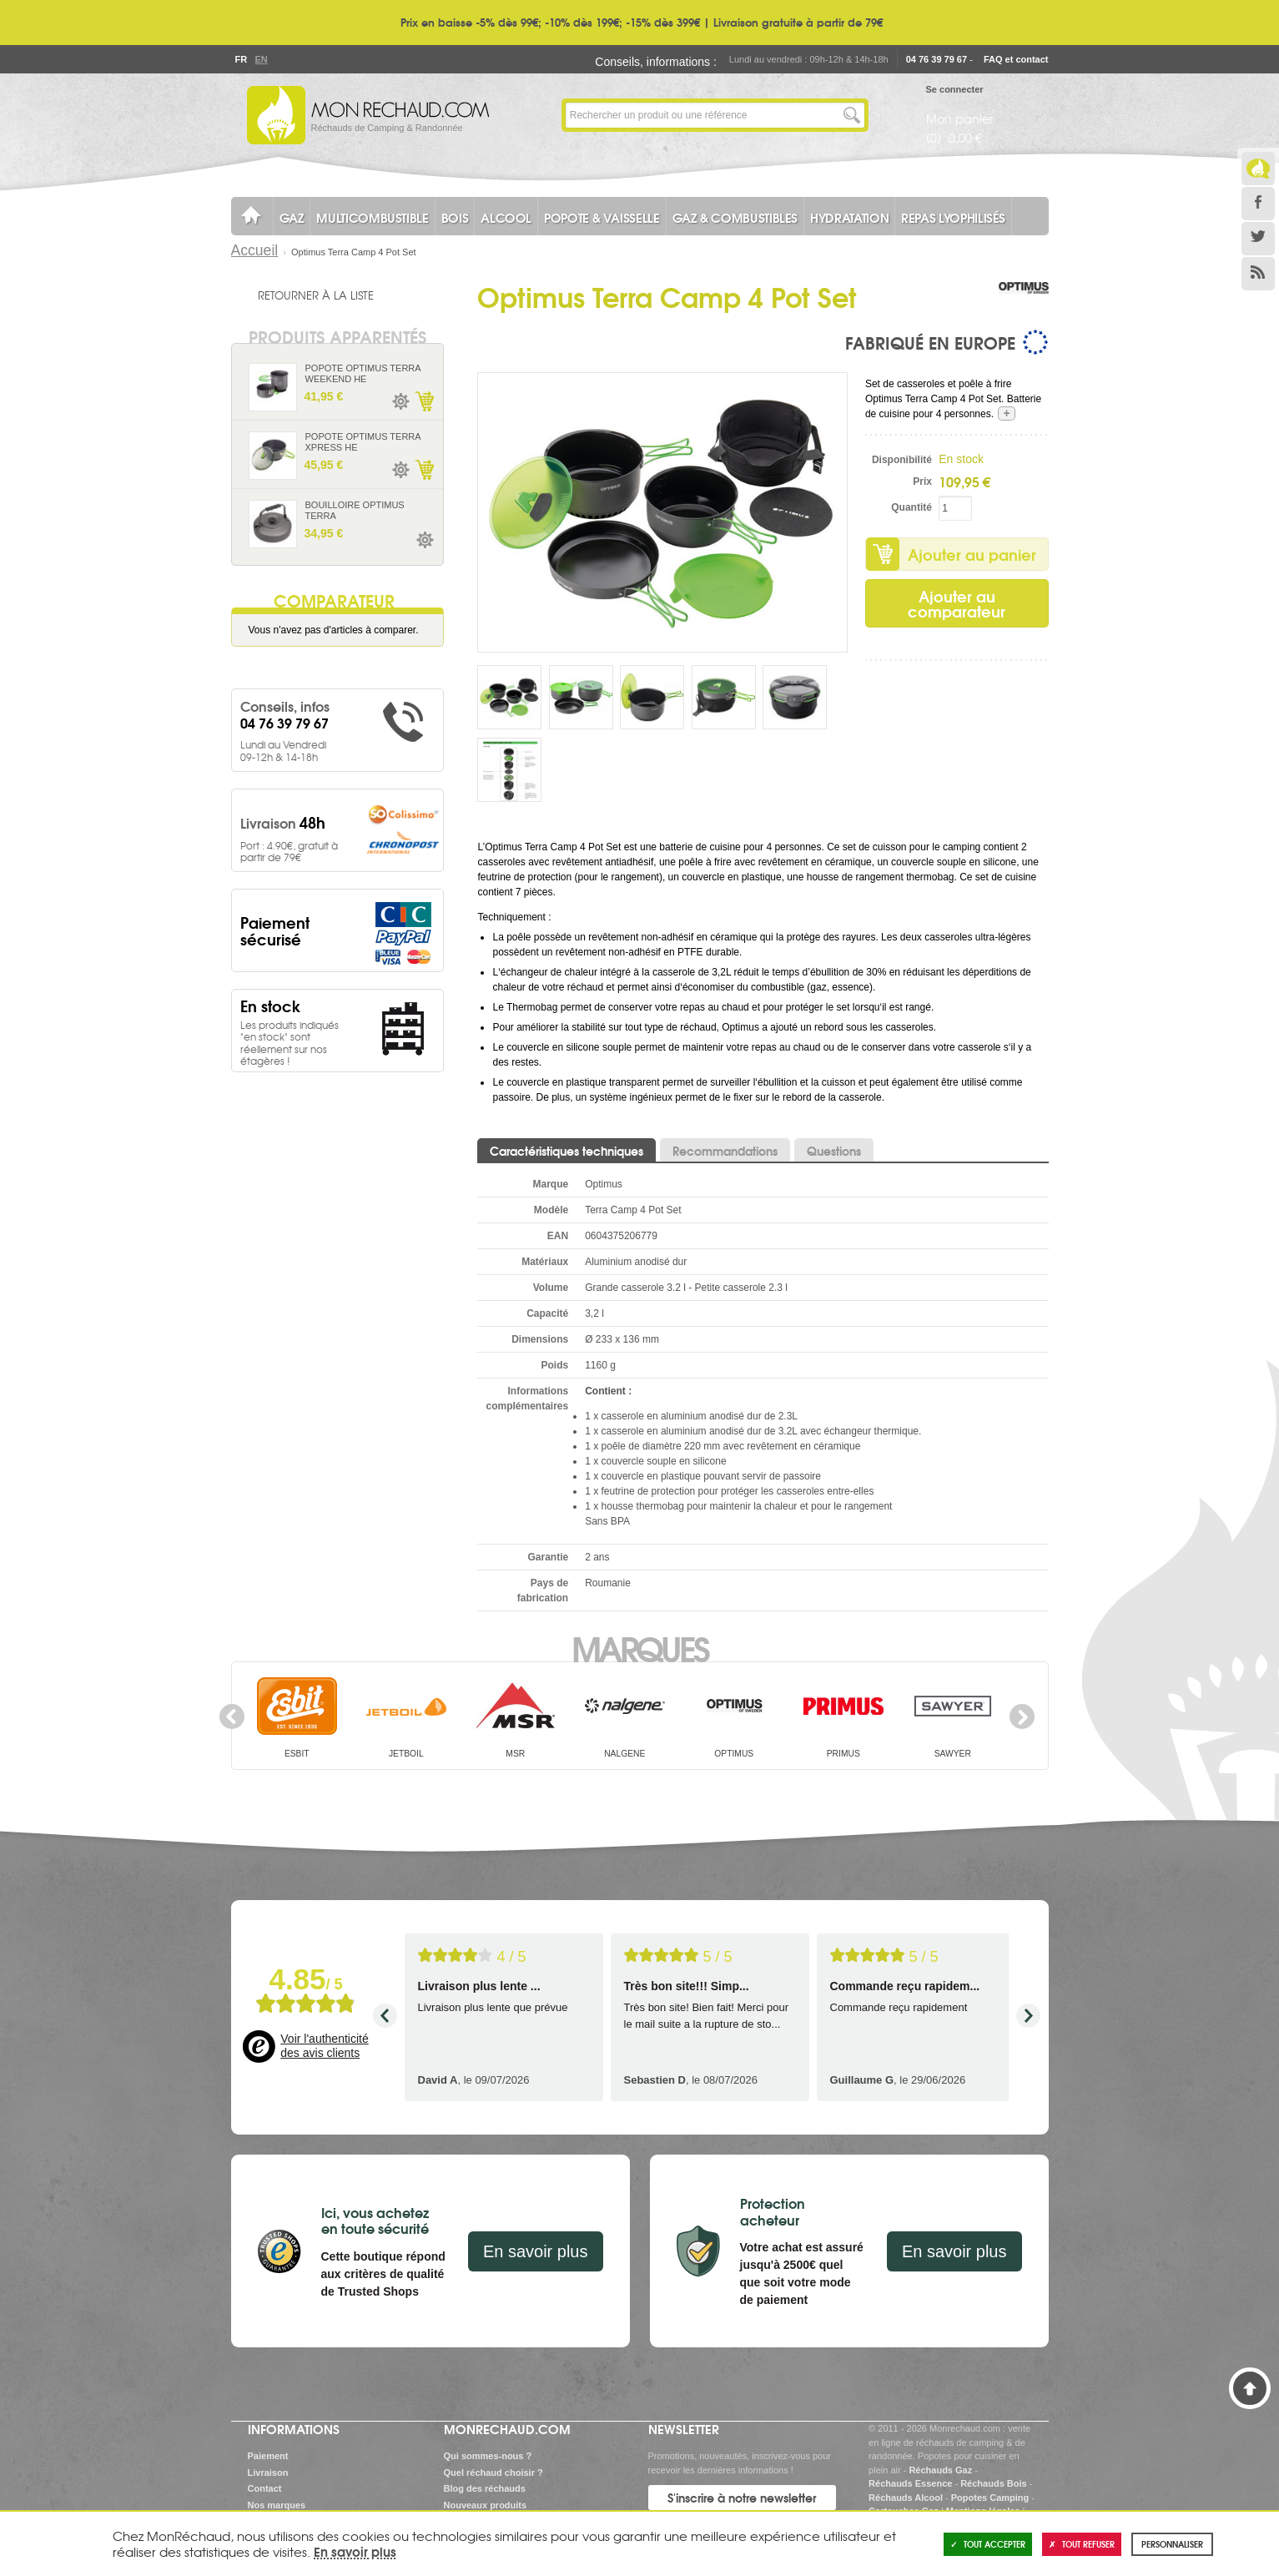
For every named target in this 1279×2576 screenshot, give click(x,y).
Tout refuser (1082, 2544)
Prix (922, 481)
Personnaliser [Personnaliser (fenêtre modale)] (1172, 2544)
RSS (1258, 273)
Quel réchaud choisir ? (493, 2473)
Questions (834, 1151)
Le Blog (1258, 168)
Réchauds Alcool (906, 2498)
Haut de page (1250, 2388)
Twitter (1258, 238)
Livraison (268, 2473)
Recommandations (725, 1151)
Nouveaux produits (485, 2505)
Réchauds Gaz (940, 2470)
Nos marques (277, 2505)
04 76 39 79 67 (936, 59)
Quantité (911, 507)
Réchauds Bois (993, 2483)
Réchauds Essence (910, 2483)
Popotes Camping (990, 2498)
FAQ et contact (1016, 59)
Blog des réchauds (485, 2488)
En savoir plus (535, 2251)
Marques (639, 1647)
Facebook (1258, 203)
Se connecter (955, 89)
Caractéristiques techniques (566, 1151)
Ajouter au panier (972, 554)
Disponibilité (902, 460)
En (261, 59)
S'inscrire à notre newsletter (741, 2497)
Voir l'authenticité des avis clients (324, 2046)
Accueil (255, 250)
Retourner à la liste (316, 294)
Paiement (268, 2456)
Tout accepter (987, 2544)
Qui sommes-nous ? (488, 2456)
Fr (241, 59)
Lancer (851, 115)
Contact (265, 2488)
